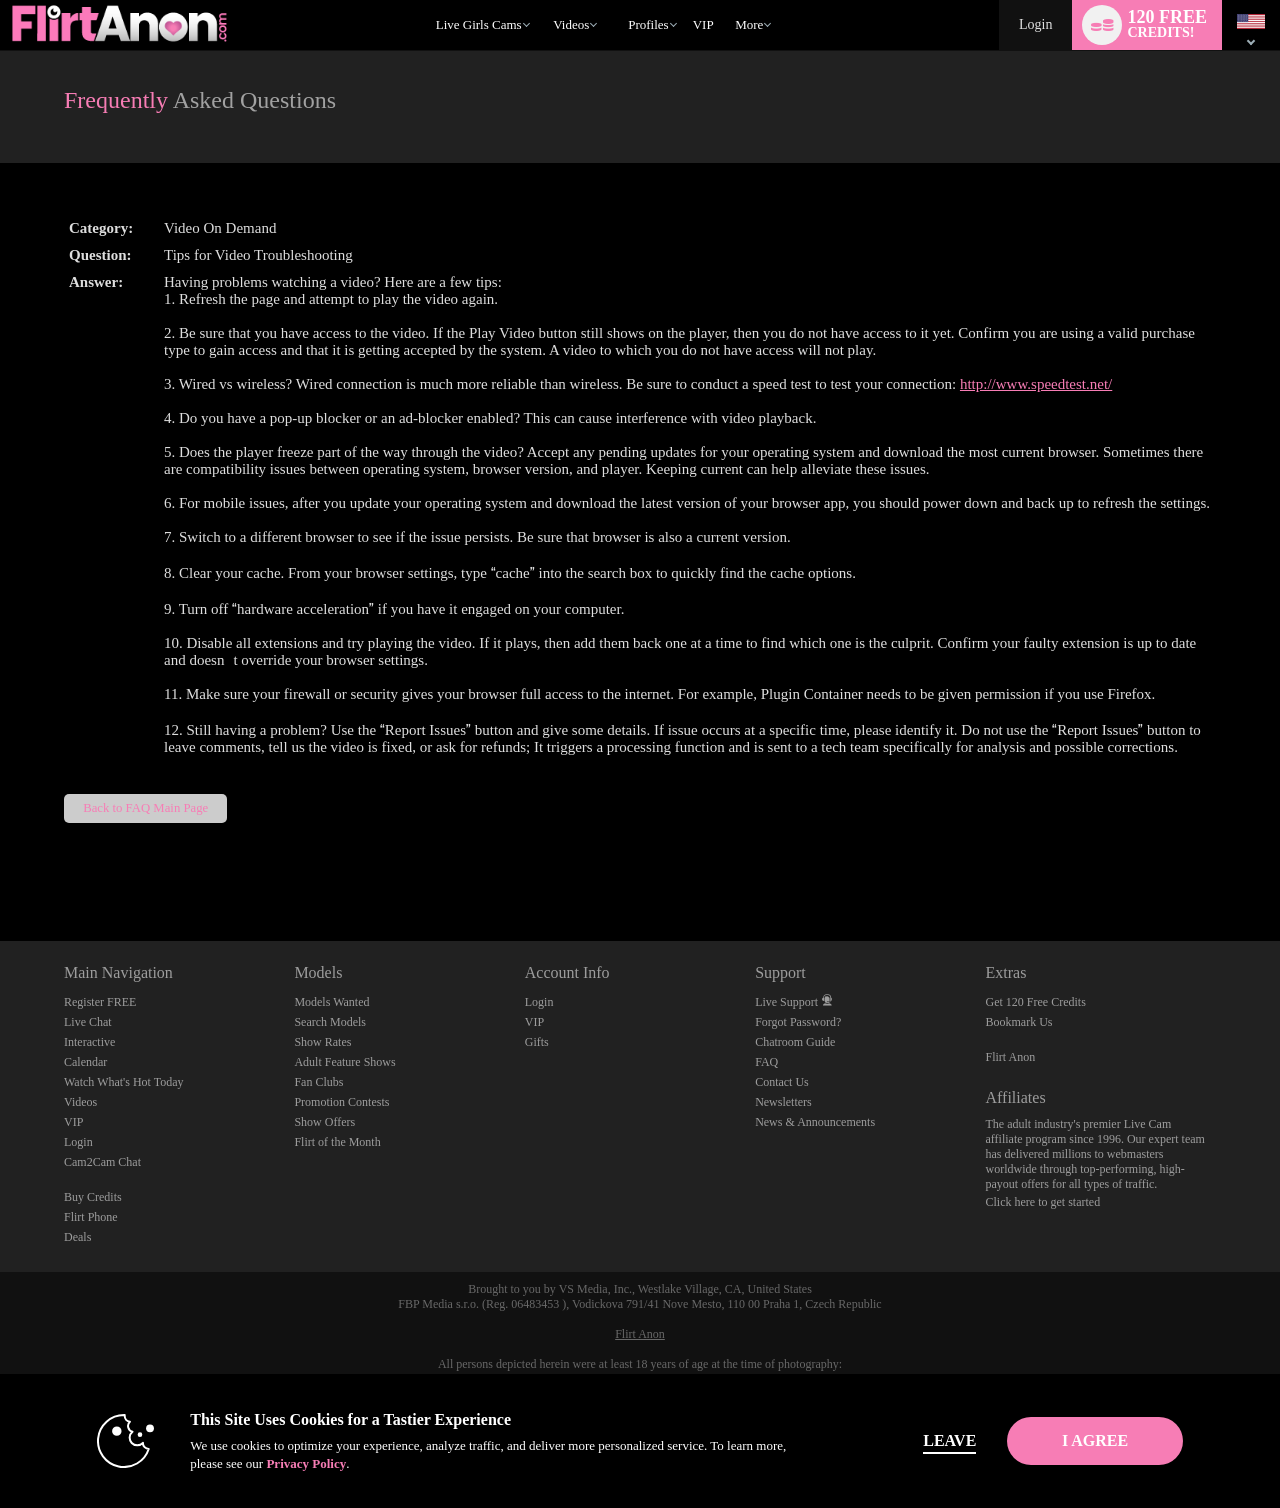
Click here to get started (1043, 1202)
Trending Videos (544, 0)
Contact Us (782, 1082)
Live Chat (88, 1022)
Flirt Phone (91, 1217)
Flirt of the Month (337, 1142)
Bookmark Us (1019, 1022)
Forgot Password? (798, 1022)
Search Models (330, 1022)
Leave (919, 1440)
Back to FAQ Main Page (145, 808)
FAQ (766, 1062)
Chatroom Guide (795, 1042)
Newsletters (783, 1102)
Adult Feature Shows (344, 1062)
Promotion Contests (341, 1102)
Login (1035, 24)
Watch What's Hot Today (124, 1082)
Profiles (648, 24)
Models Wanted (331, 1002)
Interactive (89, 1042)
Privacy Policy (276, 1463)
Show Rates (322, 1042)
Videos (571, 24)
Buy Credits (93, 1197)
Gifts (537, 1042)
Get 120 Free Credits (1036, 1002)
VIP (703, 24)
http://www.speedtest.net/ (1036, 384)
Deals (77, 1237)
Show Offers (324, 1122)
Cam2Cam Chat (102, 1162)
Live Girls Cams (479, 24)
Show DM (0, 866)
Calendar (85, 1062)
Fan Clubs (318, 1082)
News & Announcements (815, 1122)
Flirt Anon (1011, 1057)
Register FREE (100, 1002)
